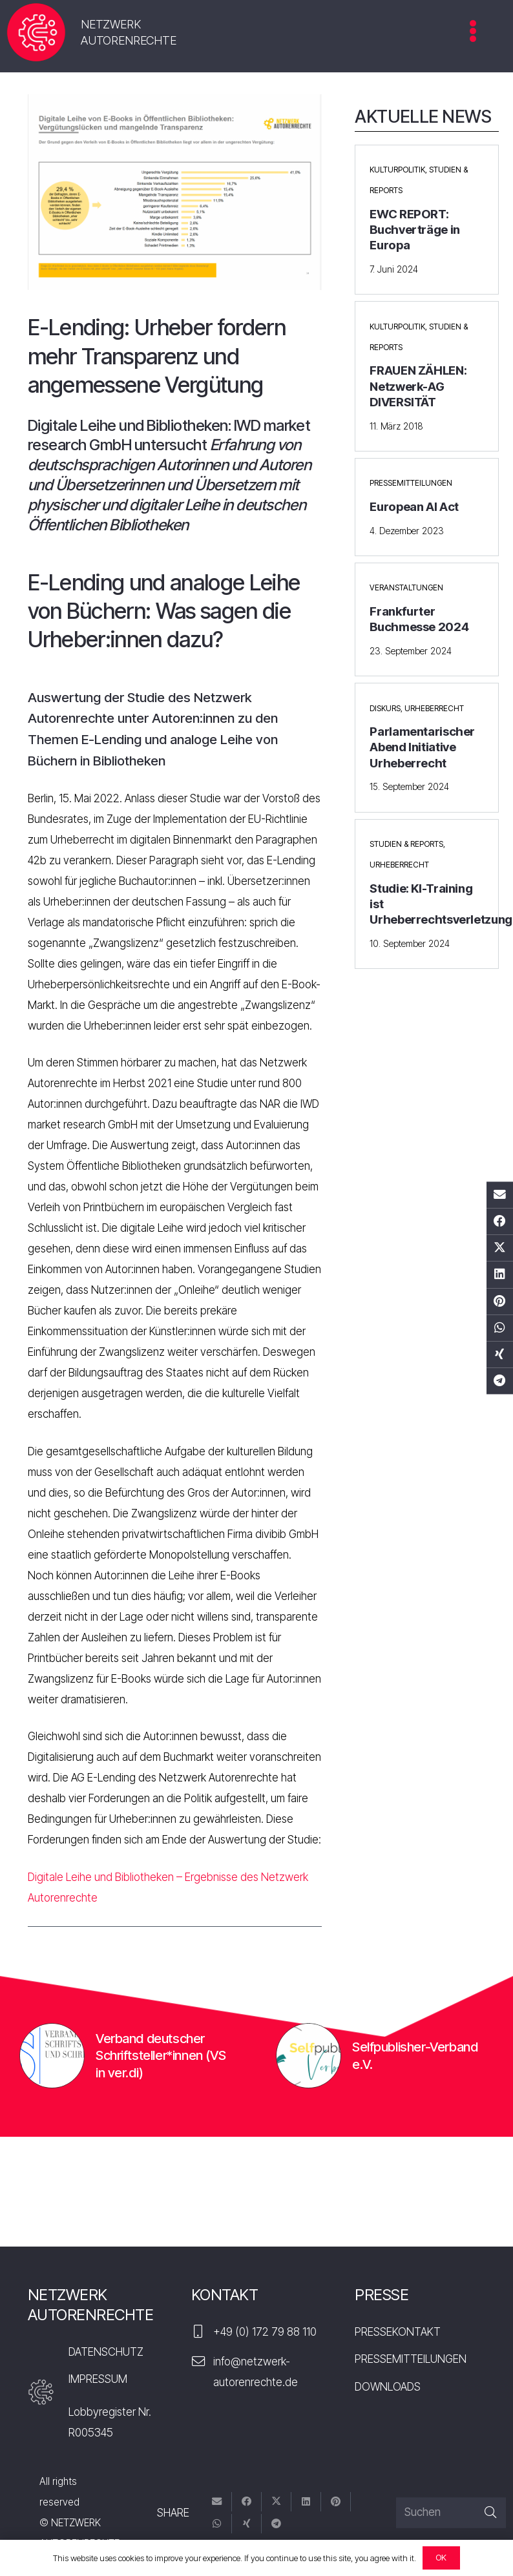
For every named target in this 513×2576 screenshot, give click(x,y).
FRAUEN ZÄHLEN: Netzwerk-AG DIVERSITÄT (418, 386)
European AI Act (414, 506)
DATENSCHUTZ (105, 2351)
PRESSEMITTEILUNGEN (410, 2359)
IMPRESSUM (97, 2379)
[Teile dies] (500, 1222)
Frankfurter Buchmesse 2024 (419, 619)
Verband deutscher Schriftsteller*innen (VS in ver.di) (160, 2055)
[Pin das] (500, 1301)
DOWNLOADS (388, 2386)
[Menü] (473, 35)
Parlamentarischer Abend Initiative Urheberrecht (422, 747)
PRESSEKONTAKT (398, 2331)
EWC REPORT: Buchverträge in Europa (414, 230)
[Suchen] (451, 2512)
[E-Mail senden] (500, 1194)
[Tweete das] (500, 1248)
